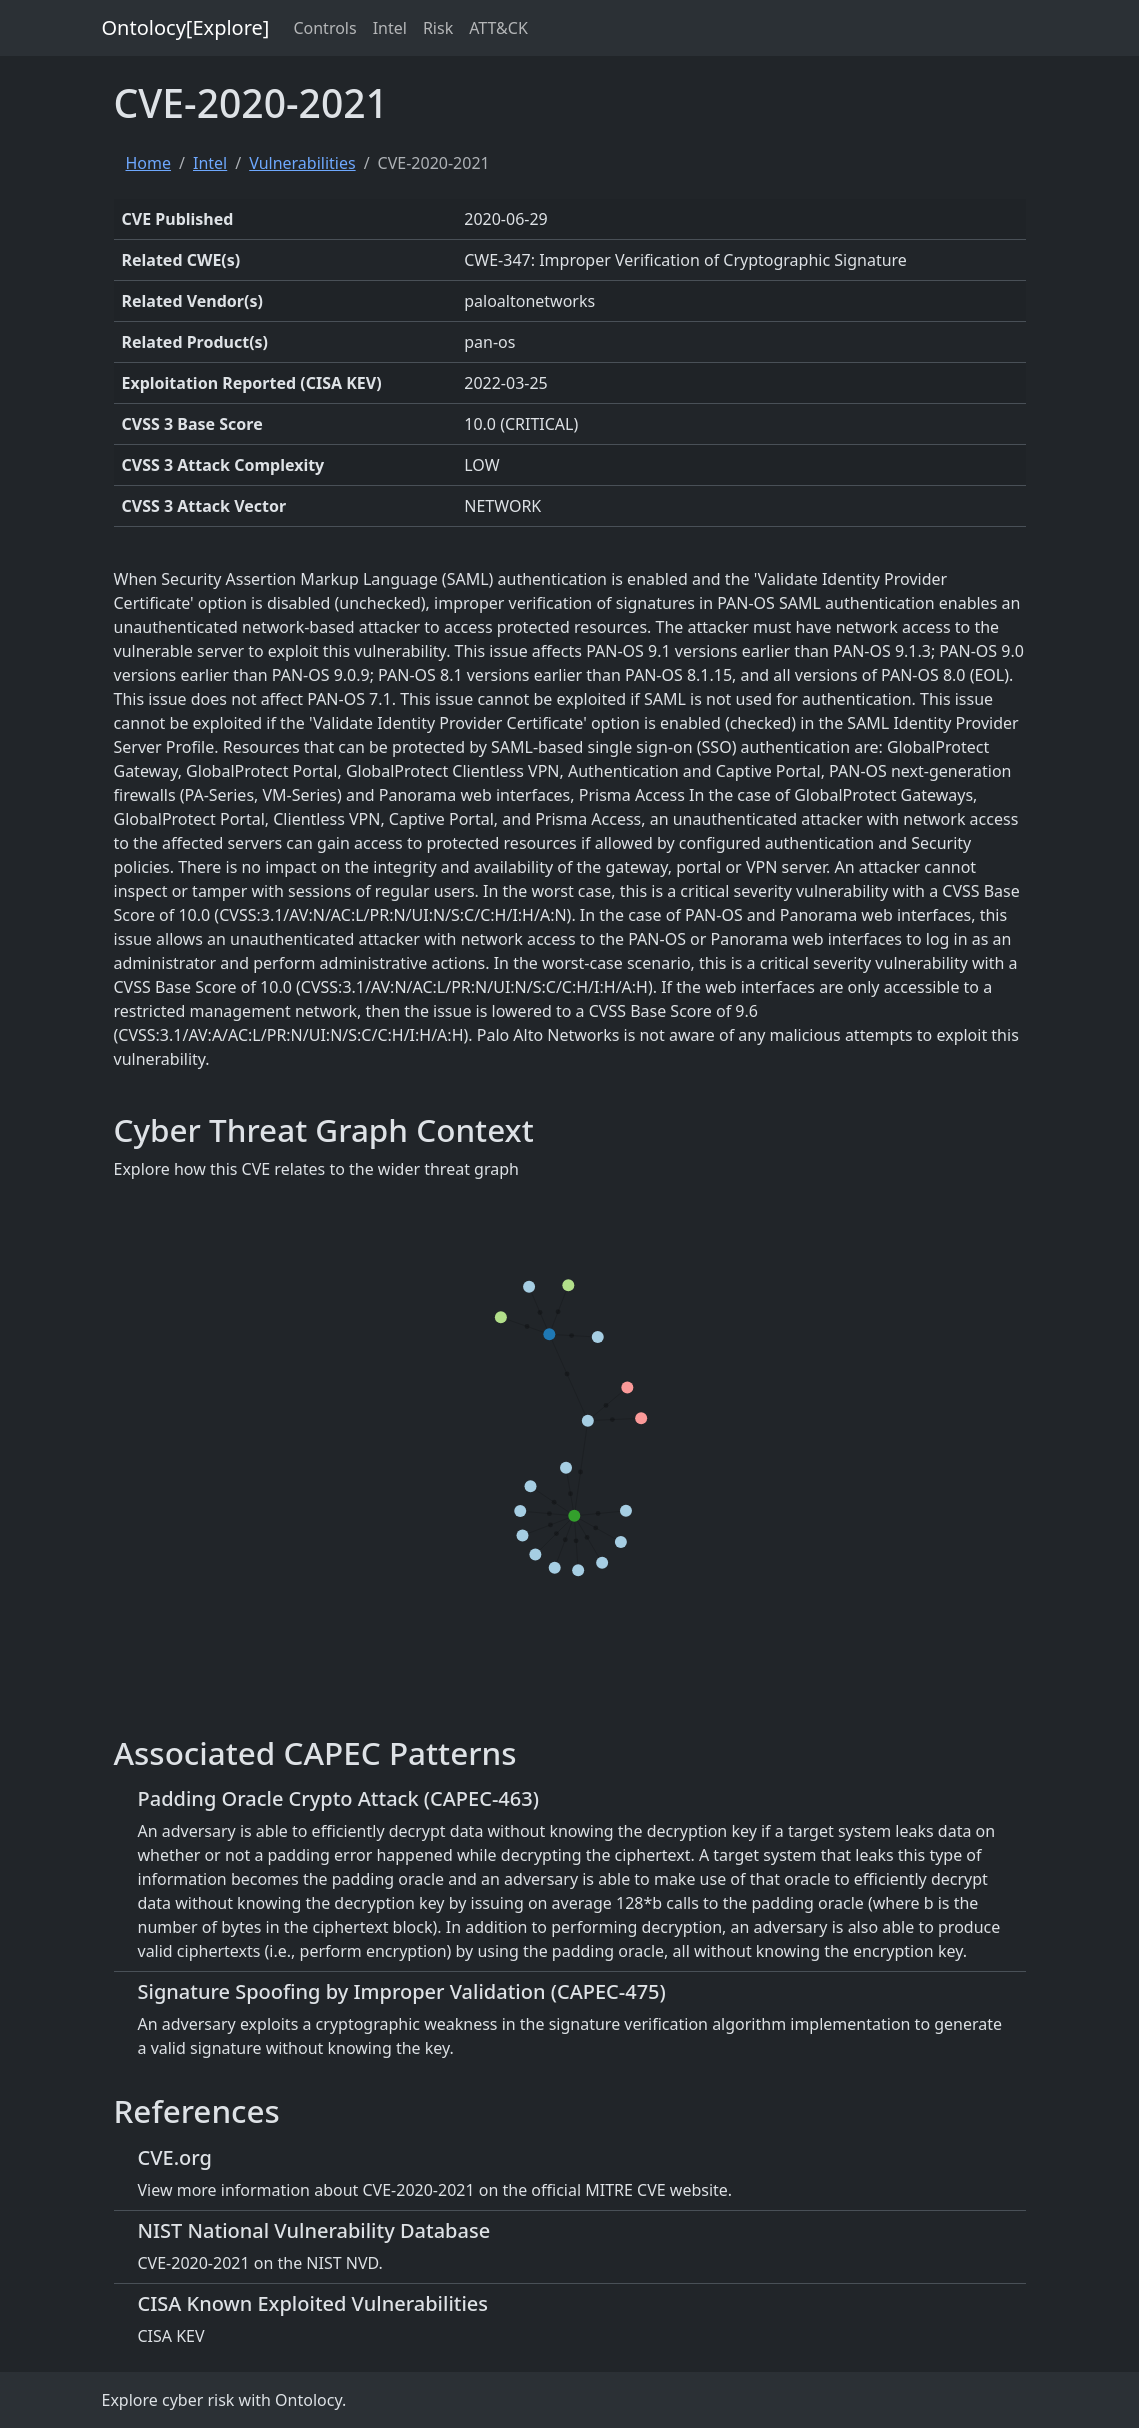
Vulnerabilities (302, 163)
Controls (324, 28)
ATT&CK (498, 28)
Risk (438, 28)
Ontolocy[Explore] (186, 27)
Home (149, 163)
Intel (390, 28)
